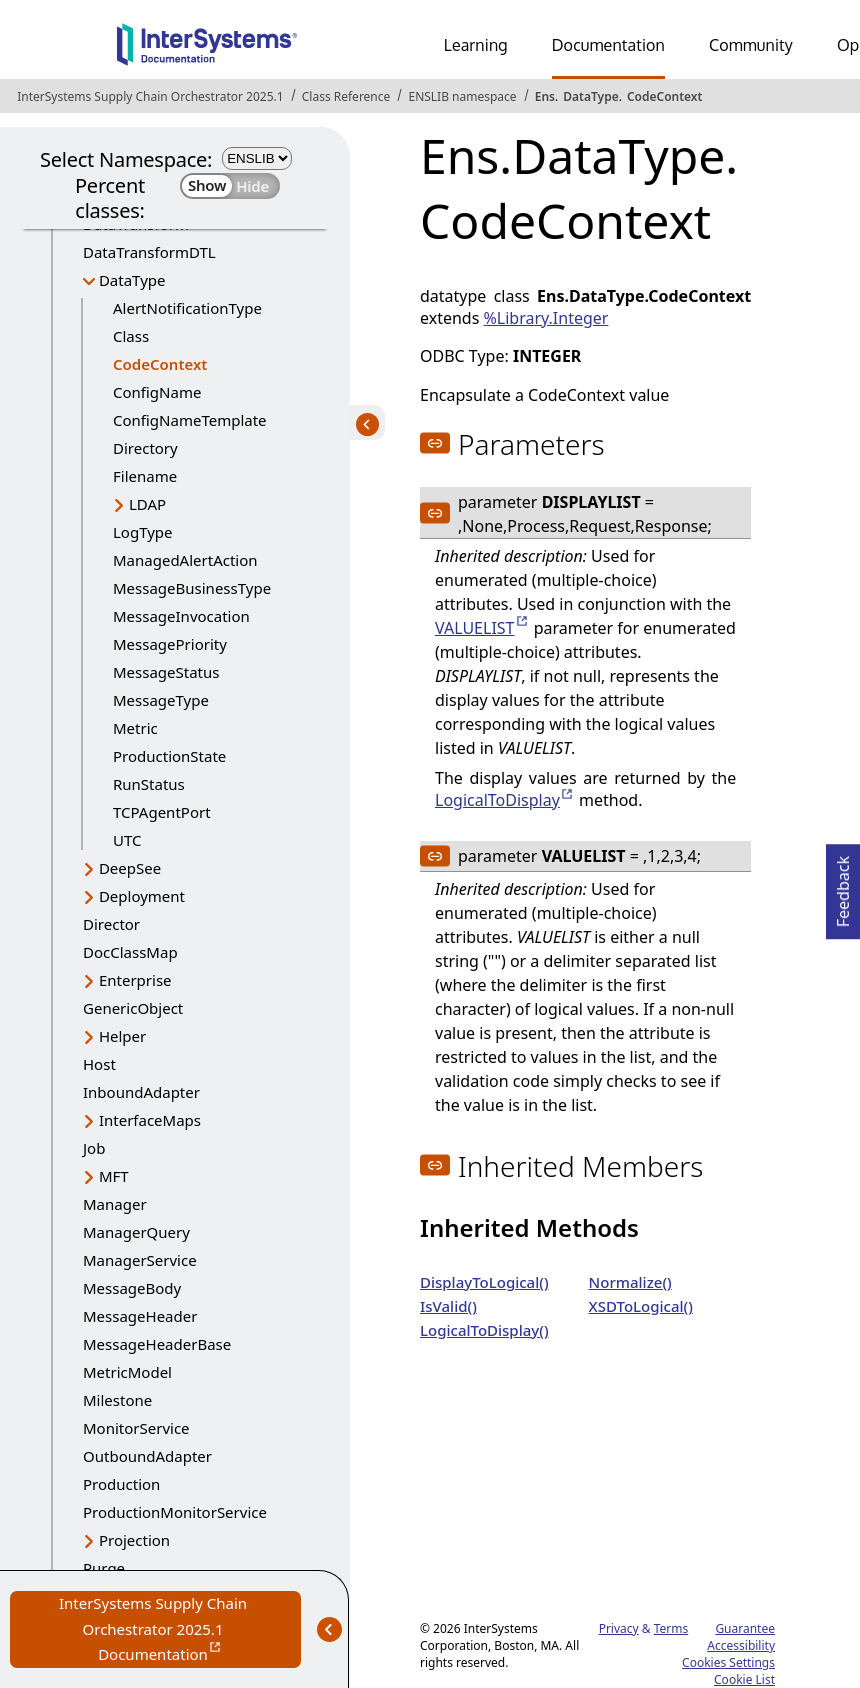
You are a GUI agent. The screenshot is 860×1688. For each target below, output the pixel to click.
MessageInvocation (181, 616)
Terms (671, 1628)
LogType (143, 532)
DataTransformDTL (149, 252)
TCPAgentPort (162, 812)
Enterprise (135, 980)
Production (121, 1484)
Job (94, 1148)
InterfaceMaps (150, 1120)
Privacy (619, 1628)
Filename (145, 476)
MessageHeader (140, 1316)
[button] (435, 443)
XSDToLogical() (641, 1306)
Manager (115, 1204)
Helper (122, 1036)
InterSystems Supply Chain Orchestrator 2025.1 (150, 96)
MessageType (161, 700)
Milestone (117, 1400)
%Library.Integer (546, 318)
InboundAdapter (141, 1092)
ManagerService (140, 1260)
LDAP (147, 504)
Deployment (142, 896)
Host (99, 1064)
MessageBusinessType (192, 588)
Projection (134, 1540)
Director (111, 924)
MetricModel (127, 1372)
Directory (145, 448)
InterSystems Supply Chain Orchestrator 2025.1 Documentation (180, 1631)
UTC (127, 840)
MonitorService (136, 1428)
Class (131, 336)
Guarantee (745, 1628)
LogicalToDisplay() (484, 1330)
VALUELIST (475, 628)
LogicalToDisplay (497, 800)
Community (751, 45)
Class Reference (346, 96)
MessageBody (132, 1288)
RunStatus (149, 784)
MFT (114, 1176)
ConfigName (157, 392)
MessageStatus (166, 672)
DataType (590, 96)
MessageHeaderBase (157, 1344)
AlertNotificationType (187, 308)
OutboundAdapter (147, 1456)
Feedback (843, 885)
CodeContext (665, 96)
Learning (476, 45)
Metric (135, 728)
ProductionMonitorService (175, 1512)
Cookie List (744, 1679)
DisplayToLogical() (484, 1282)
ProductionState (169, 756)
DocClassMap (130, 952)
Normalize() (630, 1282)
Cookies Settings (728, 1662)
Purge (104, 1568)
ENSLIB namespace (462, 96)
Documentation (608, 45)
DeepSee (130, 868)
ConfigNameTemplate (190, 420)
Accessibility (741, 1645)
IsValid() (448, 1306)
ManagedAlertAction (185, 560)
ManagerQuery (136, 1232)
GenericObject (133, 1008)
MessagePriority (170, 644)
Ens (545, 96)
